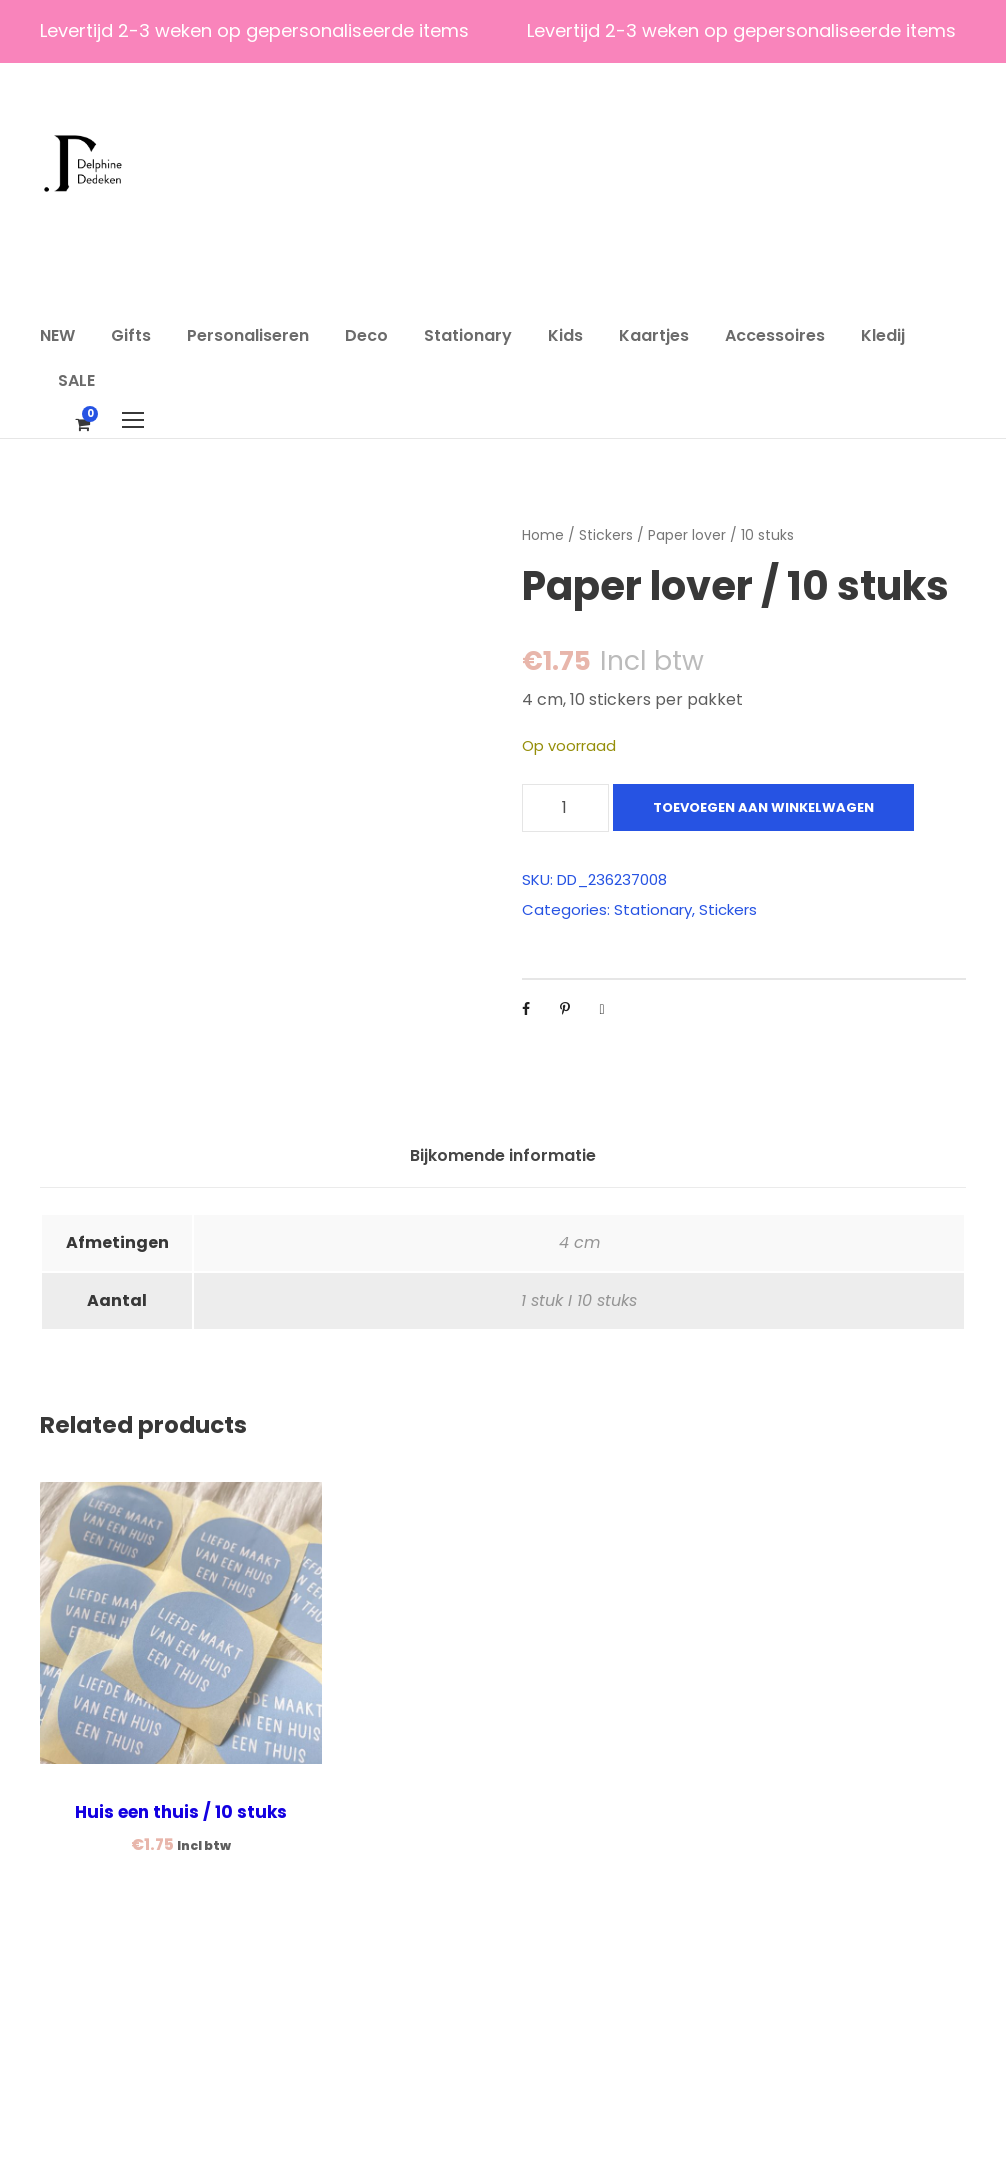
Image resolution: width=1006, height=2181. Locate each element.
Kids (565, 335)
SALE (76, 380)
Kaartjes (654, 335)
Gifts (131, 335)
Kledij (883, 335)
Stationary (468, 335)
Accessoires (775, 335)
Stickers (606, 535)
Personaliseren (248, 335)
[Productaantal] (565, 808)
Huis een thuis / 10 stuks (181, 2034)
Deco (366, 335)
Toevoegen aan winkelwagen (763, 807)
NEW (57, 335)
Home (543, 535)
